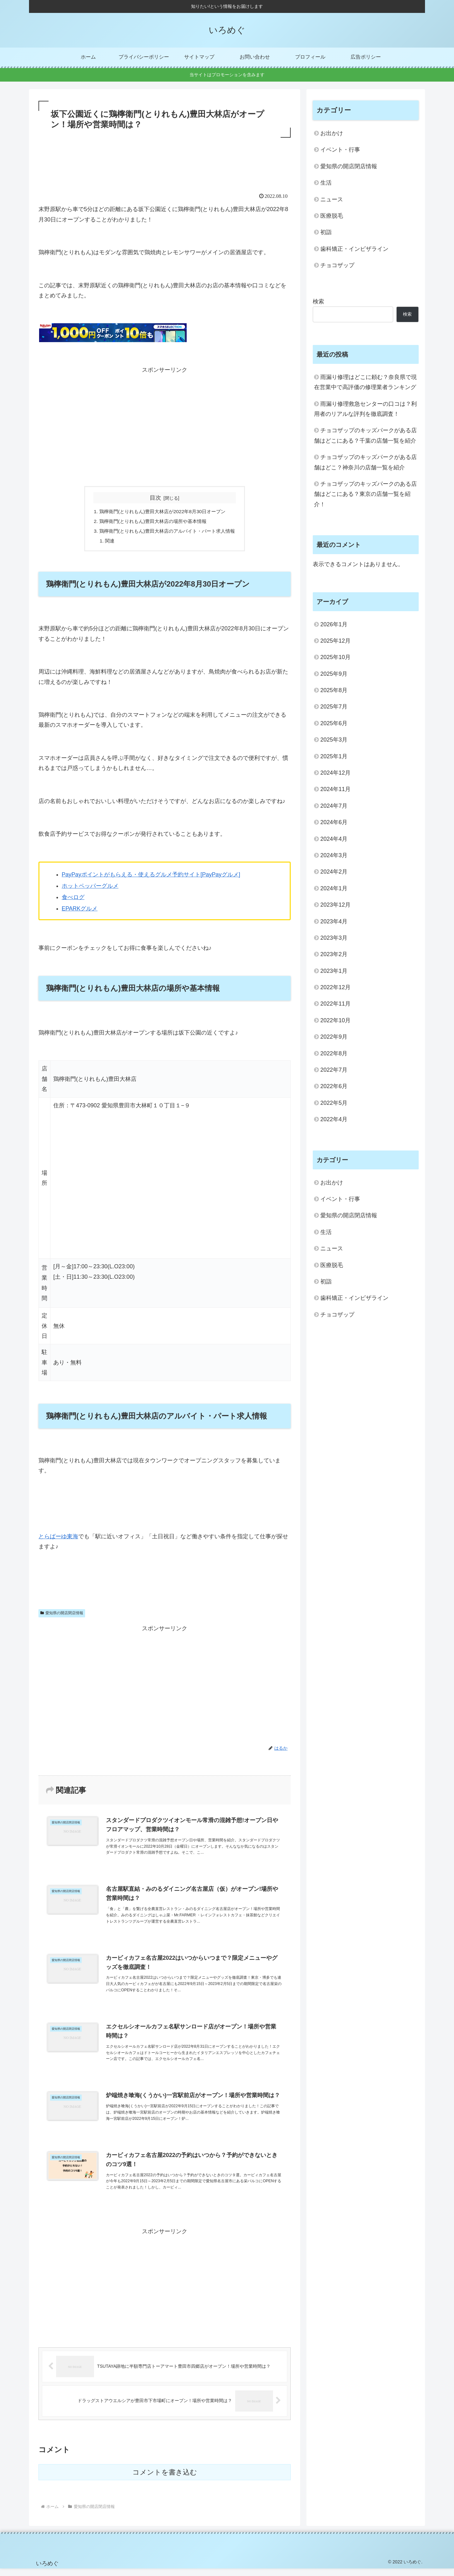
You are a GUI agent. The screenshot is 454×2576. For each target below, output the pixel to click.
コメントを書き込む (164, 2480)
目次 (155, 498)
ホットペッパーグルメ (90, 888)
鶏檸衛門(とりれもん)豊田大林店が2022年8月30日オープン (162, 512)
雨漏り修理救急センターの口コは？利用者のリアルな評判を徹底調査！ (365, 409)
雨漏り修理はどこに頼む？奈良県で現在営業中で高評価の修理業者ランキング (365, 382)
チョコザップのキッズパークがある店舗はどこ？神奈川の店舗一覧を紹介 (365, 462)
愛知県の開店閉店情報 (61, 1615)
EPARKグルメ (80, 910)
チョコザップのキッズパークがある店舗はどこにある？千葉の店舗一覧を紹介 (365, 435)
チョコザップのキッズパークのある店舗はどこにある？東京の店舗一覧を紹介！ (365, 494)
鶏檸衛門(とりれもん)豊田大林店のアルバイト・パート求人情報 (167, 532)
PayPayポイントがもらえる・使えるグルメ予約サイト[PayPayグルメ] (151, 876)
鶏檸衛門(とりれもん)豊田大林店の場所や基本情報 (152, 522)
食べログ (73, 899)
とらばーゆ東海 (58, 1538)
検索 (318, 301)
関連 (106, 542)
